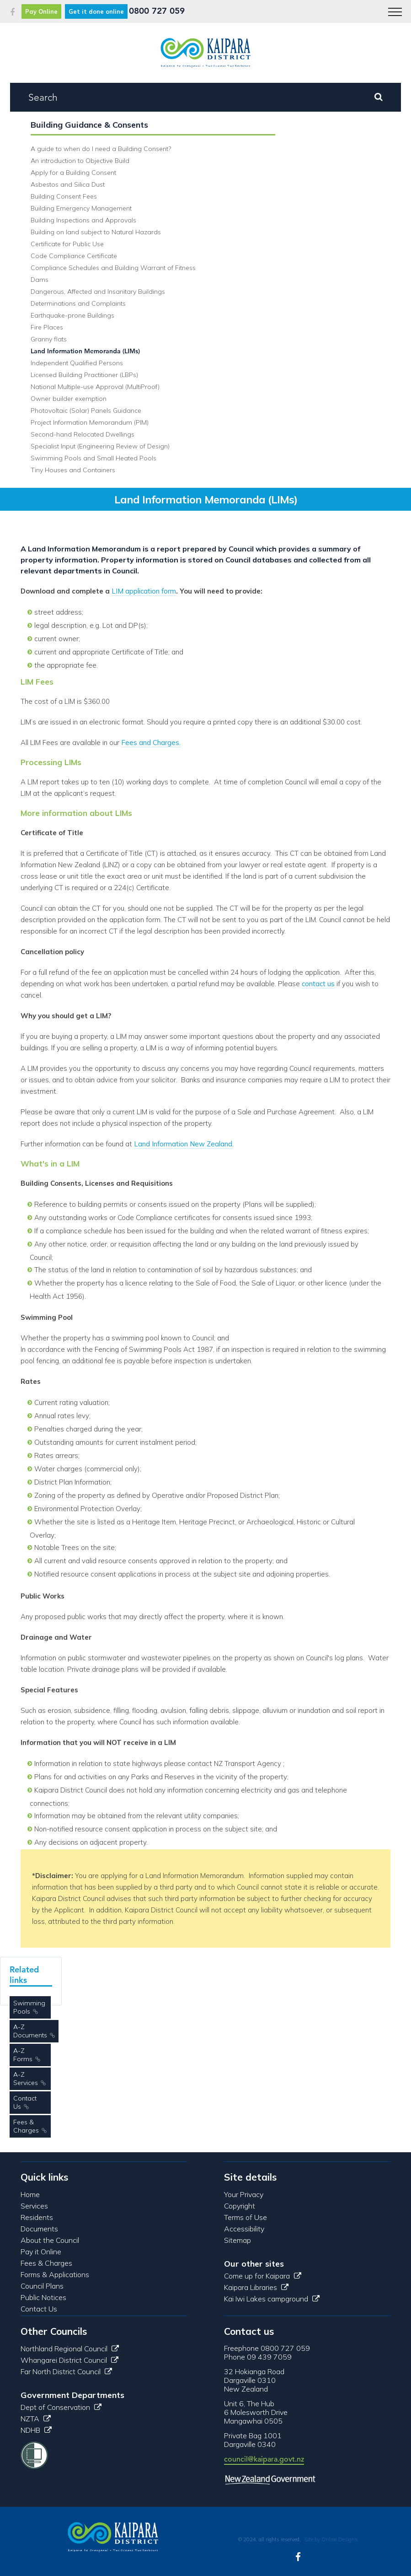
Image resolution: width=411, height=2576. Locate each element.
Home (30, 2194)
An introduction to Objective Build (80, 161)
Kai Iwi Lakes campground (272, 2298)
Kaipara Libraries (256, 2287)
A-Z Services (25, 2078)
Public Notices (43, 2297)
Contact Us (25, 2102)
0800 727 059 (157, 10)
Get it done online (96, 11)
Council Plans (42, 2285)
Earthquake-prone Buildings (72, 315)
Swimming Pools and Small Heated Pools (93, 458)
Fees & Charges (26, 2126)
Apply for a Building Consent (73, 172)
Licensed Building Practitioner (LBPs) (84, 375)
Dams (39, 279)
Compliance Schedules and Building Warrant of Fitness (113, 268)
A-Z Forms (22, 2055)
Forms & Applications (55, 2274)
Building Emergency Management (81, 208)
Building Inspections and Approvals (83, 220)
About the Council (50, 2240)
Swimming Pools (29, 2007)
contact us (318, 983)
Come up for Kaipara (262, 2275)
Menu (392, 7)
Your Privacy (243, 2194)
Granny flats (49, 339)
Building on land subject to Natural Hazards (96, 232)
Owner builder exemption (69, 398)
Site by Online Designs (331, 2539)
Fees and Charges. (151, 742)
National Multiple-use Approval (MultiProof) (95, 387)
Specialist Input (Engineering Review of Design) (100, 446)
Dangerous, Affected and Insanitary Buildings (98, 291)
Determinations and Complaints (78, 303)
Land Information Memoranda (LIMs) (85, 351)
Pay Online (41, 11)
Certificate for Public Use (67, 244)
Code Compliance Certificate (74, 256)
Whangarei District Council (69, 2360)
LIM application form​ (144, 591)
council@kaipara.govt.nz (264, 2459)
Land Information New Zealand (183, 1143)
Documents (39, 2228)
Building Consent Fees (64, 196)
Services (34, 2205)
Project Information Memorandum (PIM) (90, 422)
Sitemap (237, 2240)
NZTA (36, 2418)
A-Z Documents (30, 2031)
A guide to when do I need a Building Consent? (101, 149)
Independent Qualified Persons (77, 363)
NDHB (36, 2430)
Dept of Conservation (61, 2407)
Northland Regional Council (70, 2348)
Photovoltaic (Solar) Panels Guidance (86, 410)
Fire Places (47, 327)
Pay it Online (41, 2251)
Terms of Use (245, 2217)
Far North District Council (66, 2371)
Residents (37, 2217)
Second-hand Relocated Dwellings (82, 434)
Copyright (239, 2205)
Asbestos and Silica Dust (68, 184)
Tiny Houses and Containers (73, 470)
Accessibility (244, 2228)
